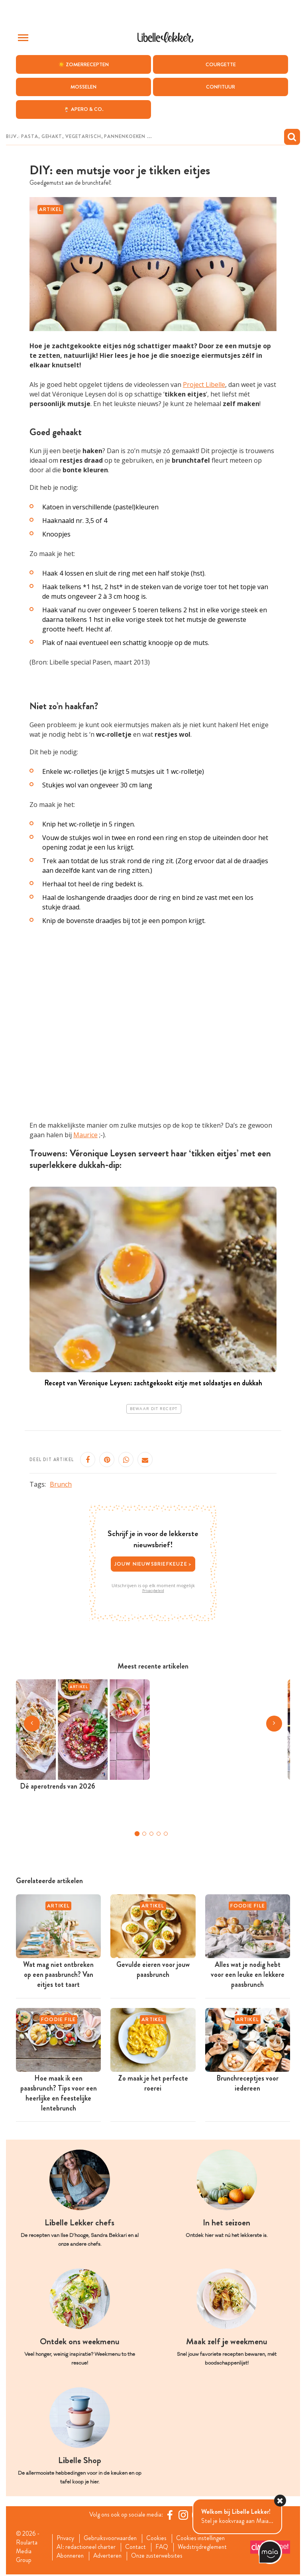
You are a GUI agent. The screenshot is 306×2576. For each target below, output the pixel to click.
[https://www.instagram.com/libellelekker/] (184, 2515)
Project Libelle (204, 385)
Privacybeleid (153, 1590)
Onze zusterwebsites (161, 2556)
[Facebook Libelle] (171, 2515)
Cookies (159, 2539)
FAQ (165, 2548)
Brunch (61, 1484)
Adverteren (110, 2556)
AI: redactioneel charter (87, 2548)
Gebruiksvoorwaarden (112, 2539)
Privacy (66, 2539)
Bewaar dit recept (154, 1409)
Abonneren (71, 2556)
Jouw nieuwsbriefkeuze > (153, 1564)
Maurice (85, 1134)
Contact (138, 2548)
